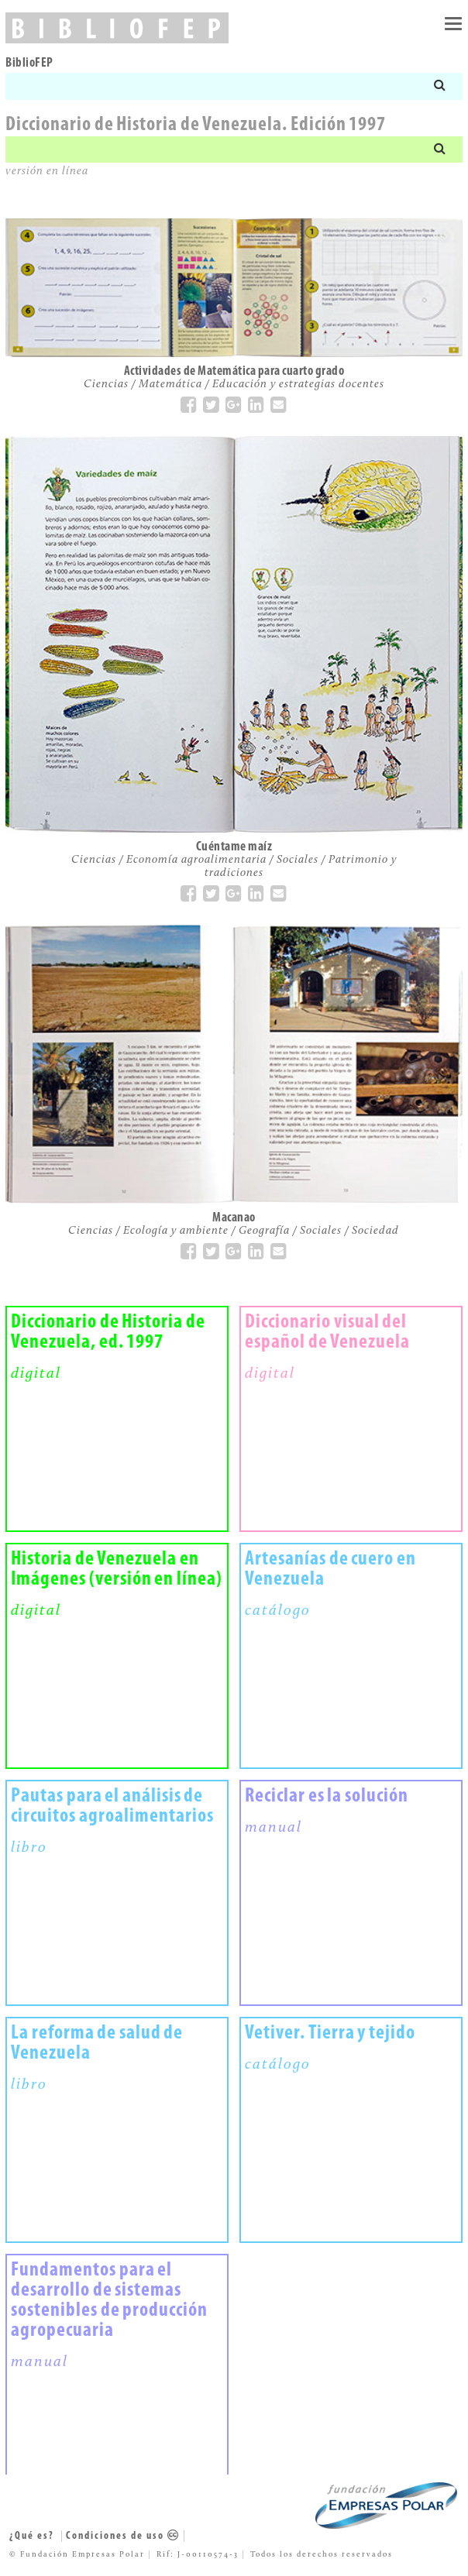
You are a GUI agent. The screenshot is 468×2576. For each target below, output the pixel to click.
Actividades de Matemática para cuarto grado (234, 371)
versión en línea (46, 171)
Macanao (234, 1217)
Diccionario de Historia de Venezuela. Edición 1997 (195, 125)
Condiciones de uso (123, 2536)
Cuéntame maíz (234, 847)
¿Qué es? (31, 2536)
